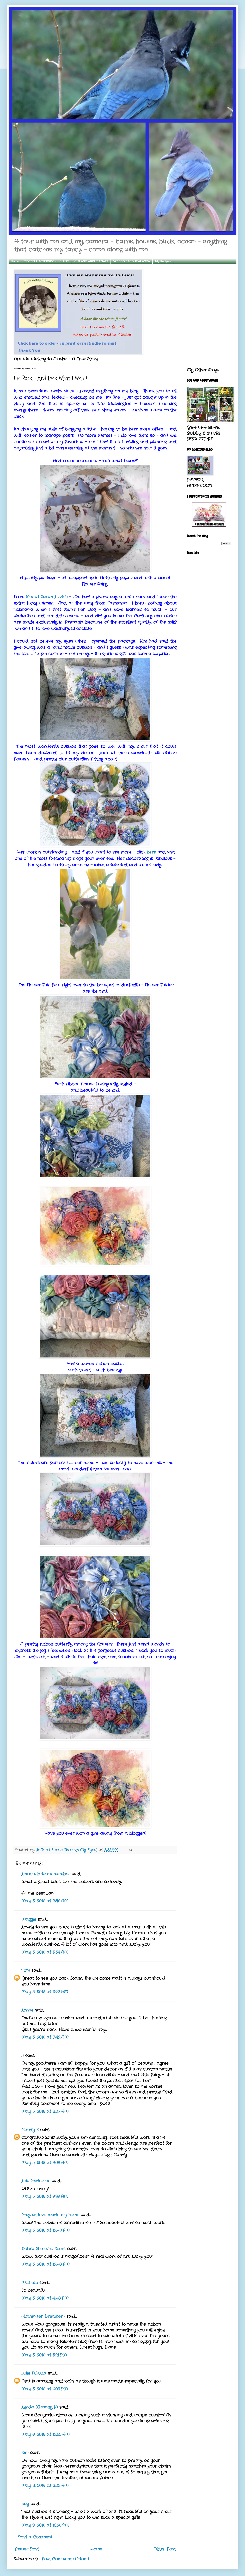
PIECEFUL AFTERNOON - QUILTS (46, 261)
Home (15, 261)
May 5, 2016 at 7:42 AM (45, 2037)
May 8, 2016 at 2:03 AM (45, 2486)
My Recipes (163, 261)
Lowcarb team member (45, 1874)
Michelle (29, 2283)
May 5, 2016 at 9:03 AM (44, 2163)
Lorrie (27, 2010)
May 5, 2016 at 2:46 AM (44, 1901)
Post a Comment (35, 2537)
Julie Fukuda (33, 2373)
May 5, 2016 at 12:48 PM (45, 2264)
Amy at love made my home (50, 2215)
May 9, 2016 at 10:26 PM (45, 2525)
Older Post (165, 2549)
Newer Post (27, 2549)
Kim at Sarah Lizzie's (47, 597)
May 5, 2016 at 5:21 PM (44, 2355)
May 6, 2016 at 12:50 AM (45, 2435)
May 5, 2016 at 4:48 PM (45, 2298)
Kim (24, 2453)
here (152, 852)
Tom (25, 1971)
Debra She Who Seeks (43, 2249)
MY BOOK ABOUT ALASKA (131, 261)
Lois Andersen (35, 2181)
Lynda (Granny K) (39, 2407)
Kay (25, 2504)
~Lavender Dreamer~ (43, 2316)
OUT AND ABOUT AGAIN (91, 261)
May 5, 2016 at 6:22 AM (44, 1992)
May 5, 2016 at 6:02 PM (44, 2389)
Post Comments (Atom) (65, 2559)
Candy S (30, 2130)
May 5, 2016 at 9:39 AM (44, 2197)
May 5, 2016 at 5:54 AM (44, 1952)
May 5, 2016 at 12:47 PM (45, 2230)
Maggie (28, 1919)
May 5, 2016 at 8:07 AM (45, 2112)
